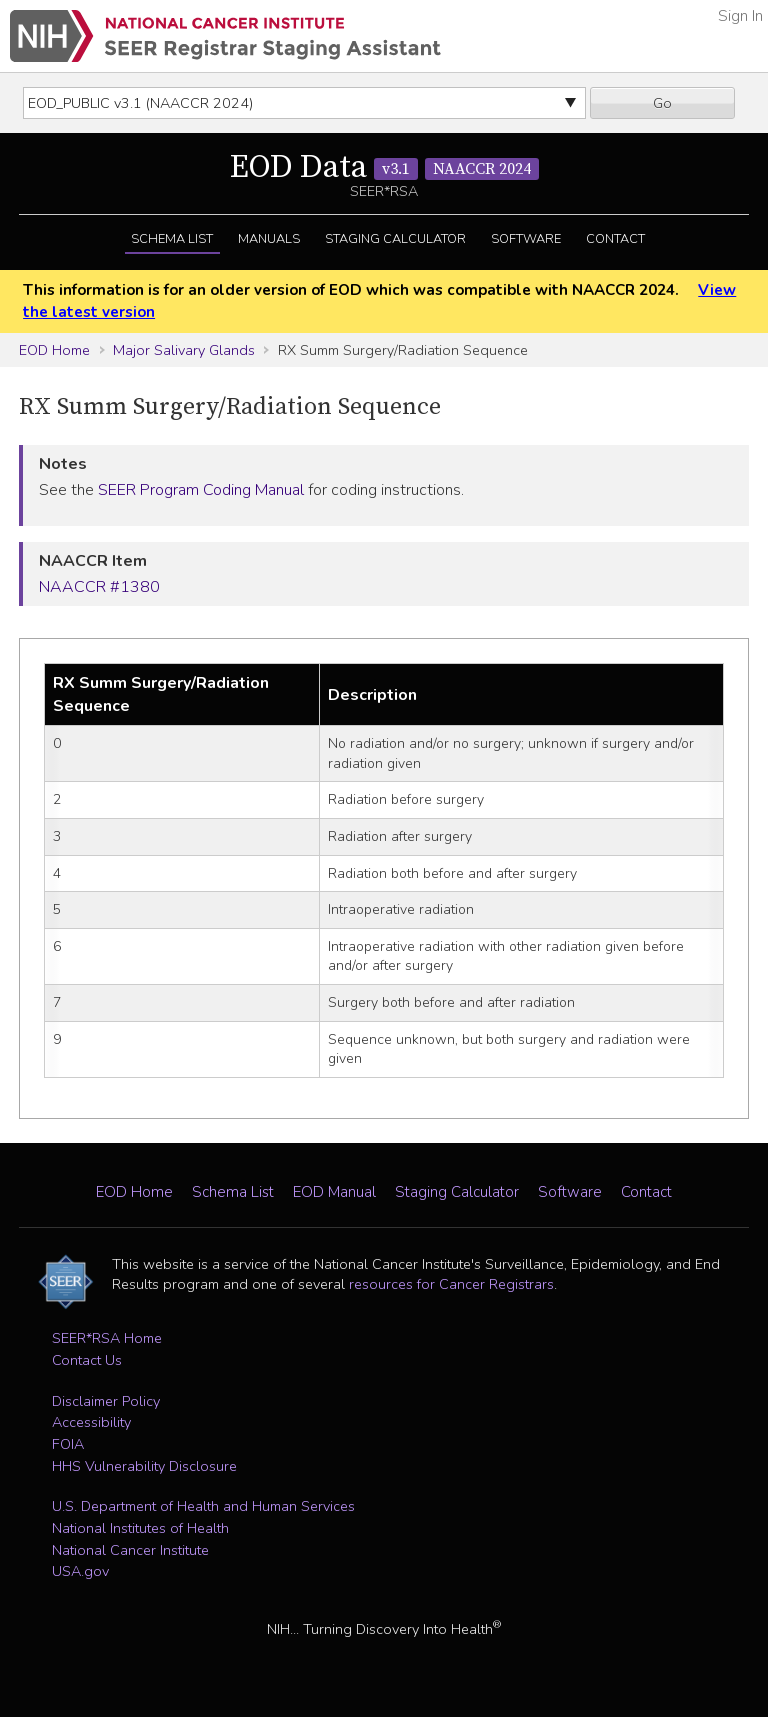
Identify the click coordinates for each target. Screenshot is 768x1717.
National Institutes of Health (140, 1528)
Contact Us (87, 1360)
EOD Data (384, 168)
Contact (615, 239)
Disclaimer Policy (106, 1401)
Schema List (172, 239)
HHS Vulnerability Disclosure (144, 1466)
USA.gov (80, 1571)
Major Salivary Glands (184, 350)
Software (526, 239)
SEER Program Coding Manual (201, 490)
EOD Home (54, 350)
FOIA (68, 1444)
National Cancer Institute (130, 1550)
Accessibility (91, 1422)
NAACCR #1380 (99, 587)
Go (662, 103)
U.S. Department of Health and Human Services (203, 1506)
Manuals (269, 239)
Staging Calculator (395, 239)
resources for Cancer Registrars (451, 1284)
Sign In (740, 16)
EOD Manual (334, 1192)
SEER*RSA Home (107, 1338)
